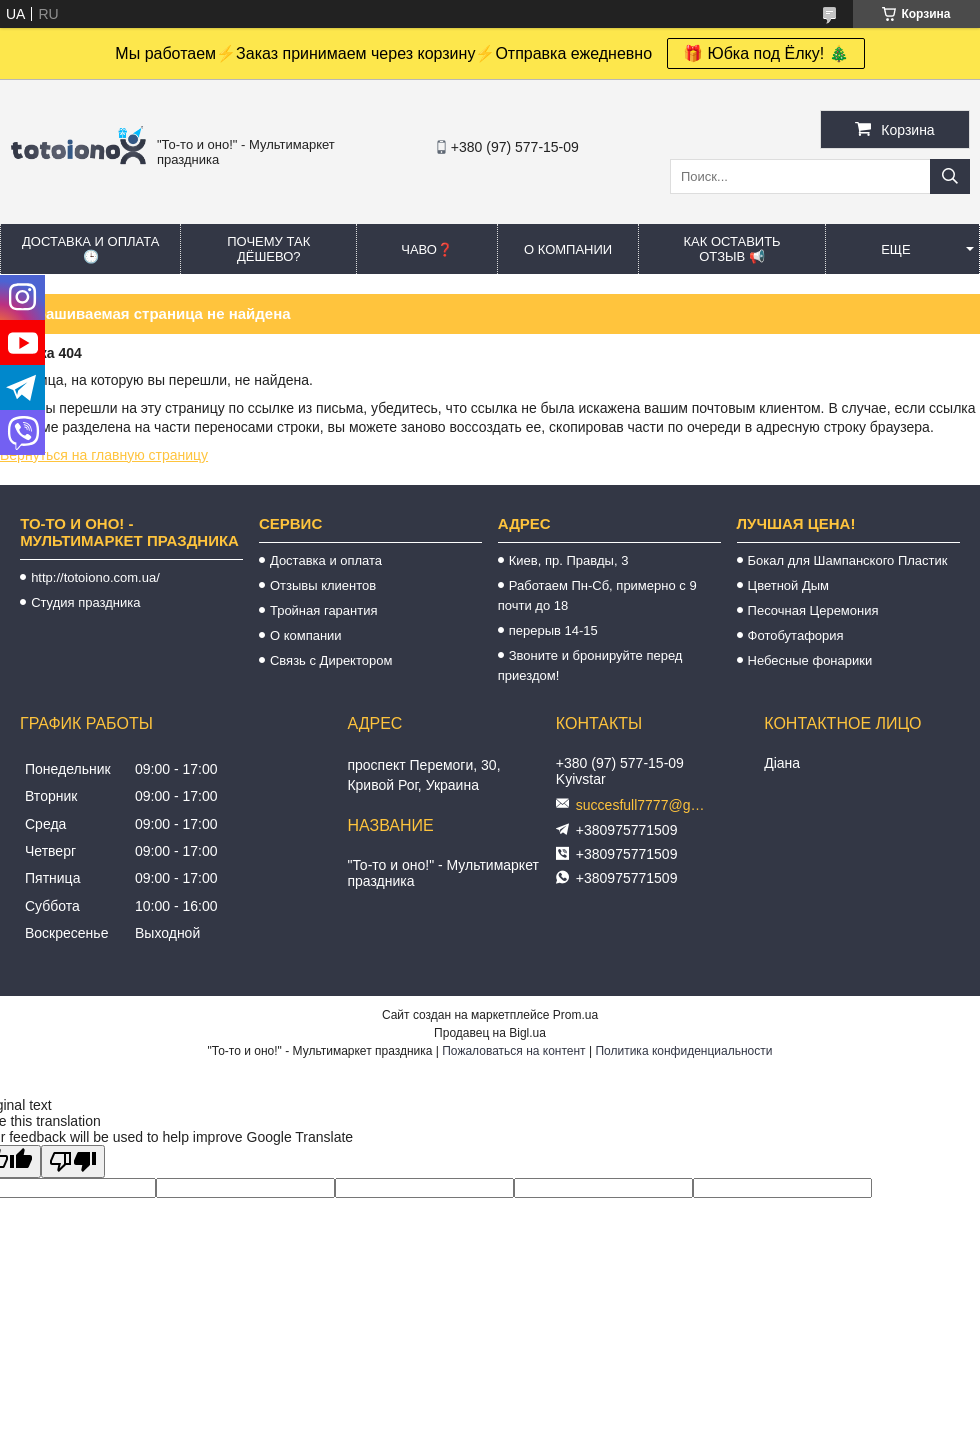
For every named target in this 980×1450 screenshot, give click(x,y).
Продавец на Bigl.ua (490, 1033)
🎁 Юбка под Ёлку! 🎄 (766, 53)
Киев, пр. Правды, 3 (569, 560)
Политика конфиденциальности (683, 1051)
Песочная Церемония (813, 610)
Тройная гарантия (324, 610)
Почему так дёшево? (268, 249)
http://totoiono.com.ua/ (95, 577)
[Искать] (950, 176)
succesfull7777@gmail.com (646, 805)
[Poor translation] (73, 1161)
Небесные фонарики (810, 660)
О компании (568, 249)
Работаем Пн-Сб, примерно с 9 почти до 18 (597, 595)
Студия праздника (85, 602)
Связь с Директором (331, 660)
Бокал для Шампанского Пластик (848, 560)
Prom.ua (575, 1015)
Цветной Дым (789, 585)
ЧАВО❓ (427, 249)
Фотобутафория (796, 635)
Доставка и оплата (326, 560)
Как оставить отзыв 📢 (731, 249)
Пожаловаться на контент (513, 1051)
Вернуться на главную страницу (104, 455)
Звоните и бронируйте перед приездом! (590, 665)
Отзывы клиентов (323, 585)
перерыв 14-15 (553, 630)
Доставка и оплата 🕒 (90, 249)
